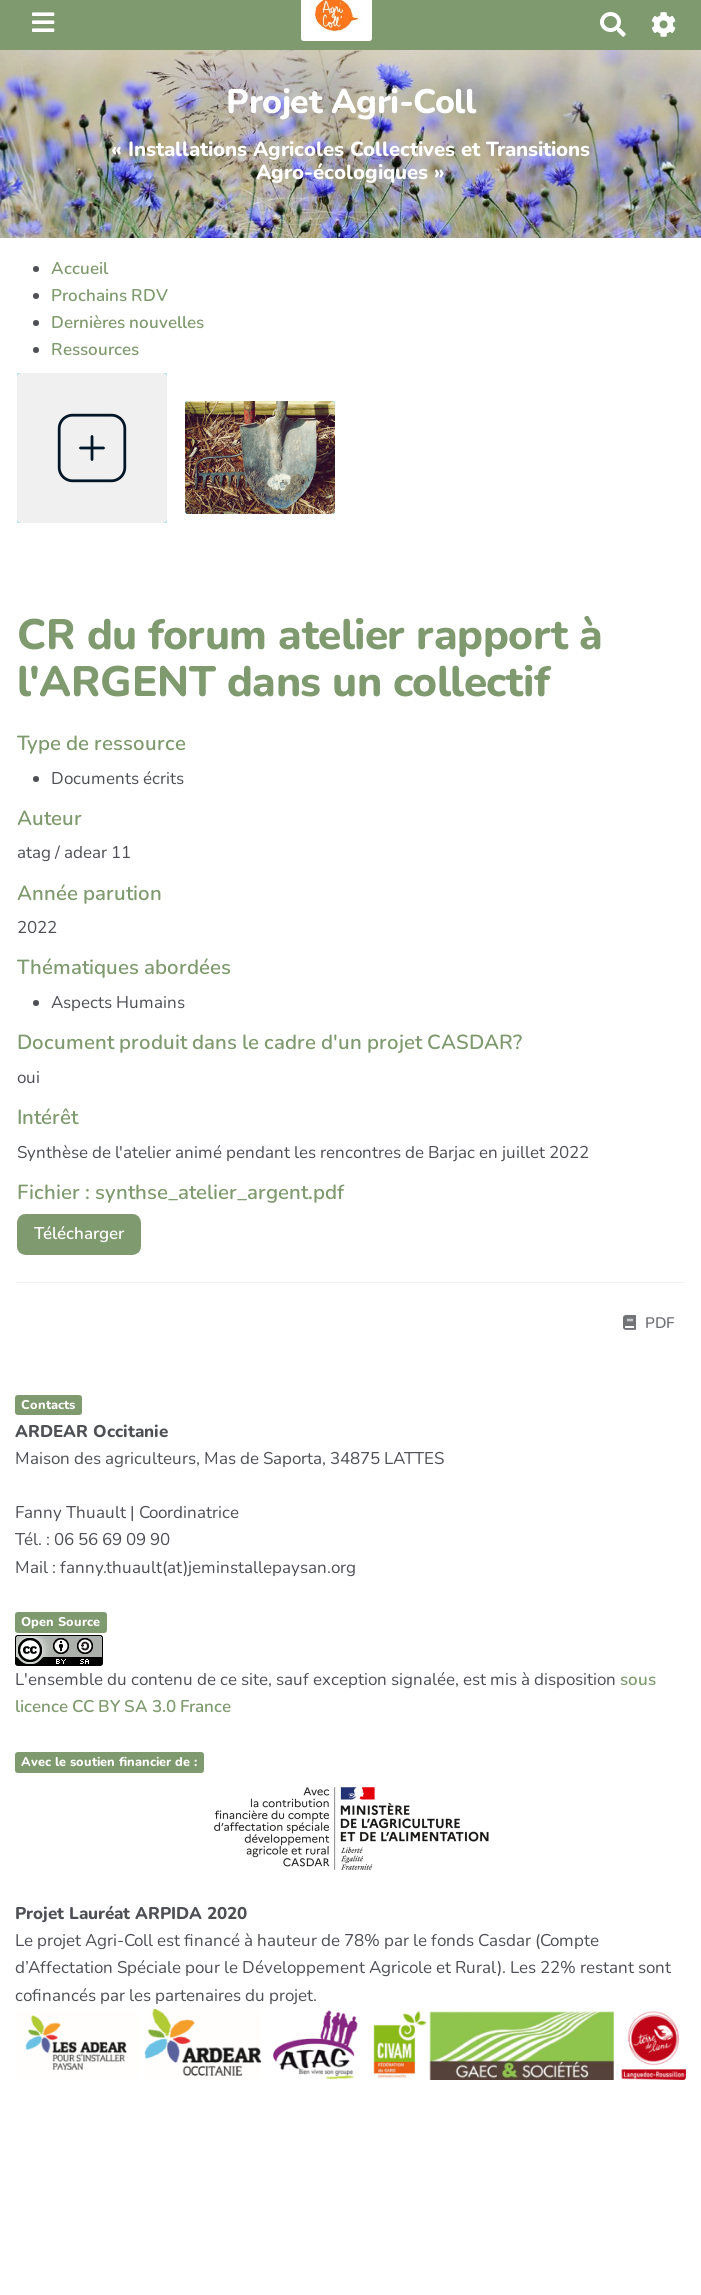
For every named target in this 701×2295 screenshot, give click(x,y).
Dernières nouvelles (127, 322)
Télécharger (79, 1233)
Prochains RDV (109, 295)
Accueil (79, 268)
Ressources (95, 349)
